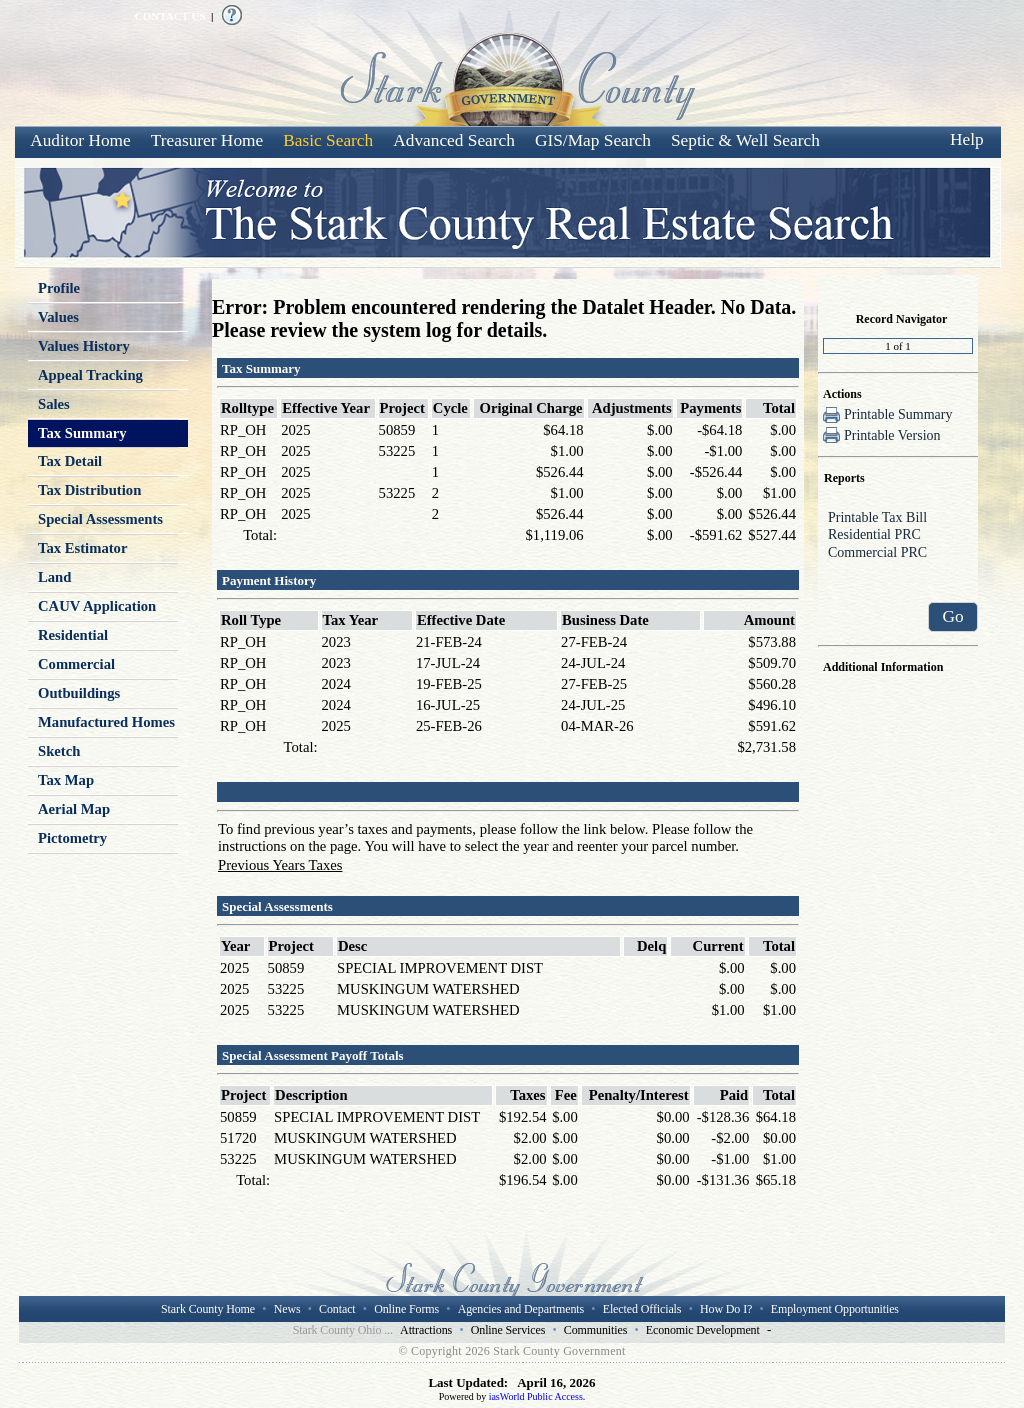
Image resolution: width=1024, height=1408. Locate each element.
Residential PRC (898, 536)
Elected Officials (642, 1309)
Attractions (426, 1330)
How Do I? (726, 1309)
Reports (844, 478)
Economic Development (703, 1330)
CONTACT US (170, 16)
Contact (337, 1309)
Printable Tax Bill (898, 519)
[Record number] (898, 346)
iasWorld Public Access (536, 1396)
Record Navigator (902, 319)
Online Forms (406, 1309)
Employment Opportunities (835, 1309)
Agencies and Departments (521, 1309)
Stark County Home (208, 1309)
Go (952, 616)
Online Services (508, 1330)
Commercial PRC (898, 554)
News (287, 1309)
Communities (595, 1330)
